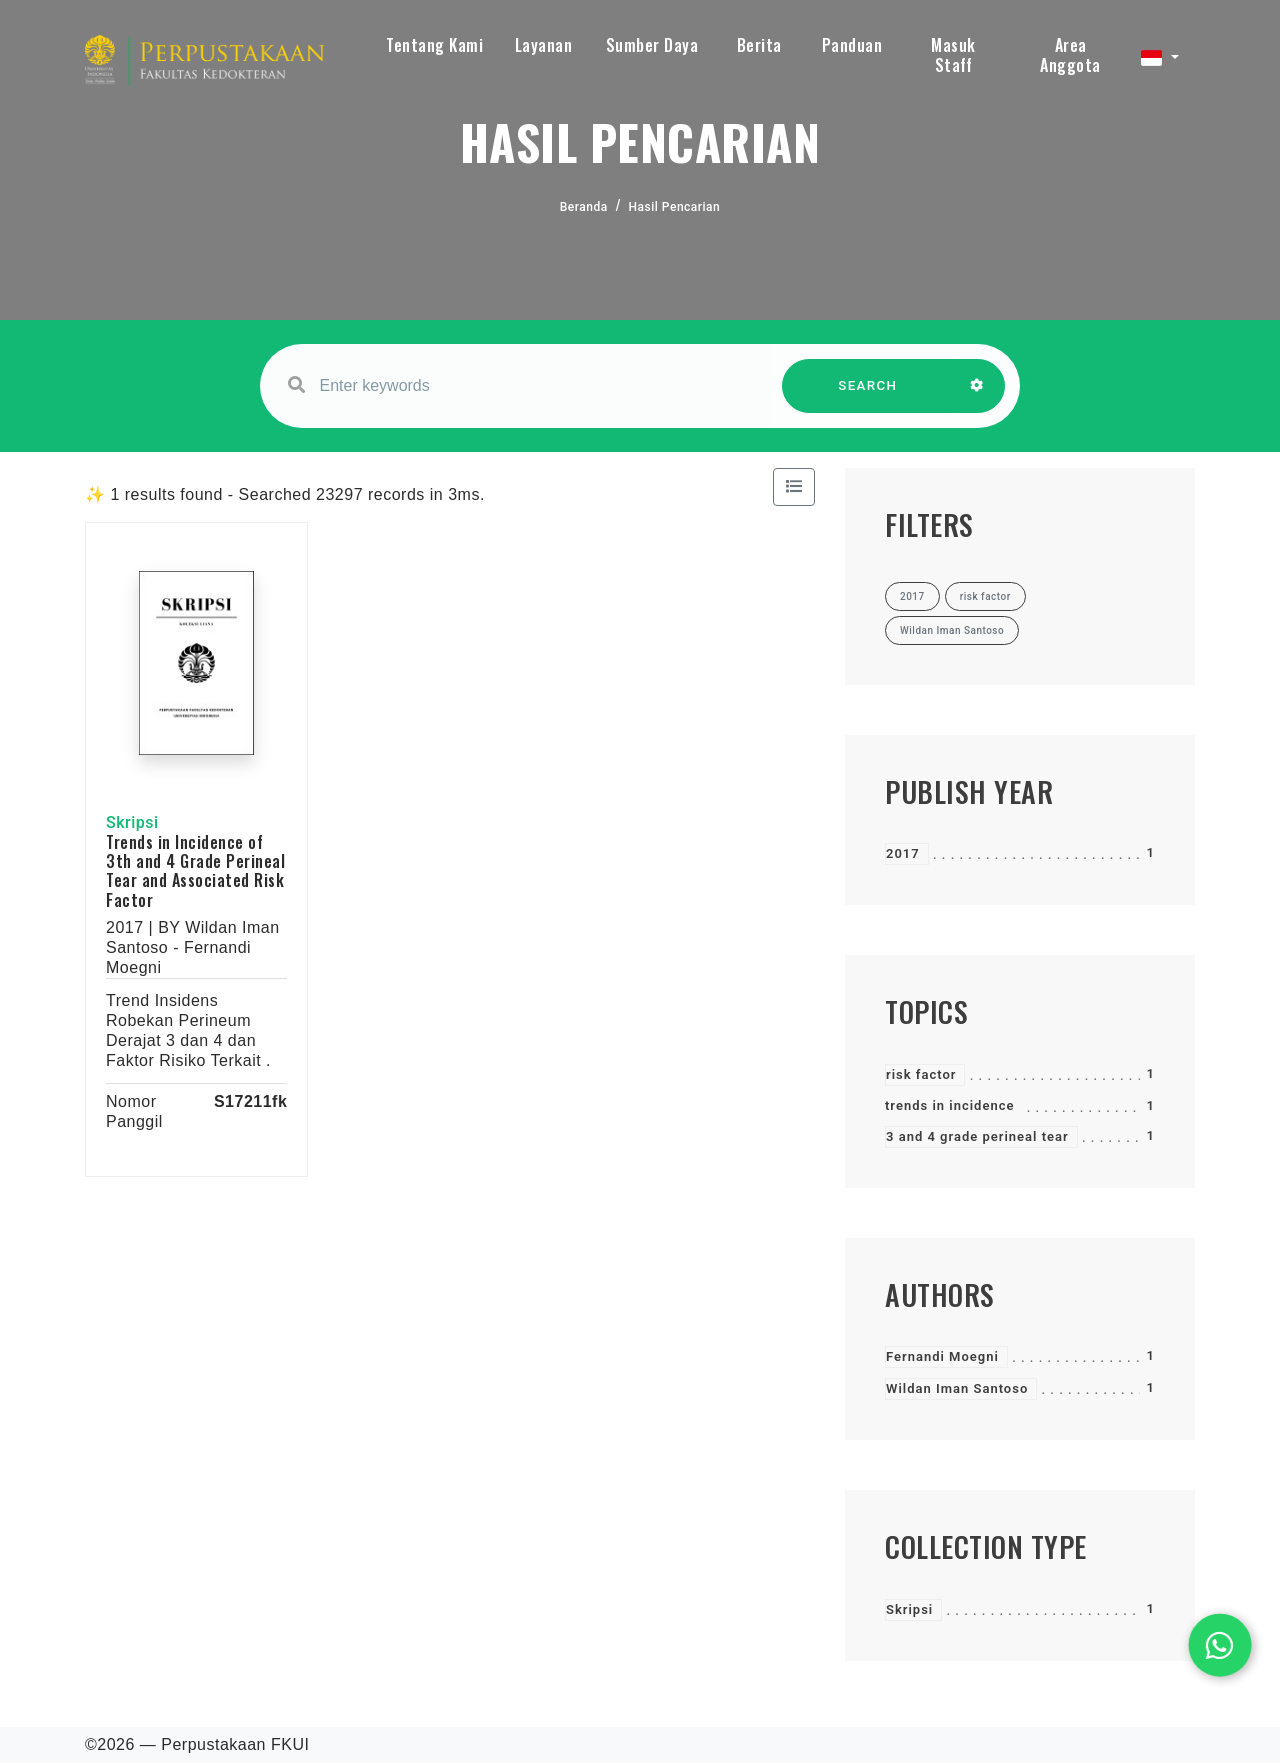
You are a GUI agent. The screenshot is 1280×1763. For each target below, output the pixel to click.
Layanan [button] (544, 45)
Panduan (852, 45)
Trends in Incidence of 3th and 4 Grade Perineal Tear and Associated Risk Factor (195, 871)
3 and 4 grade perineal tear (977, 1136)
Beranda (584, 207)
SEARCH (868, 395)
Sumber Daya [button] (652, 45)
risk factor (921, 1074)
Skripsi (909, 1609)
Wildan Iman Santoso (957, 1388)
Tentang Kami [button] (434, 45)
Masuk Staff (953, 55)
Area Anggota (1070, 55)
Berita (759, 45)
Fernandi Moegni (942, 1356)
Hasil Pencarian (675, 207)
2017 (903, 853)
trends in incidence (949, 1105)
